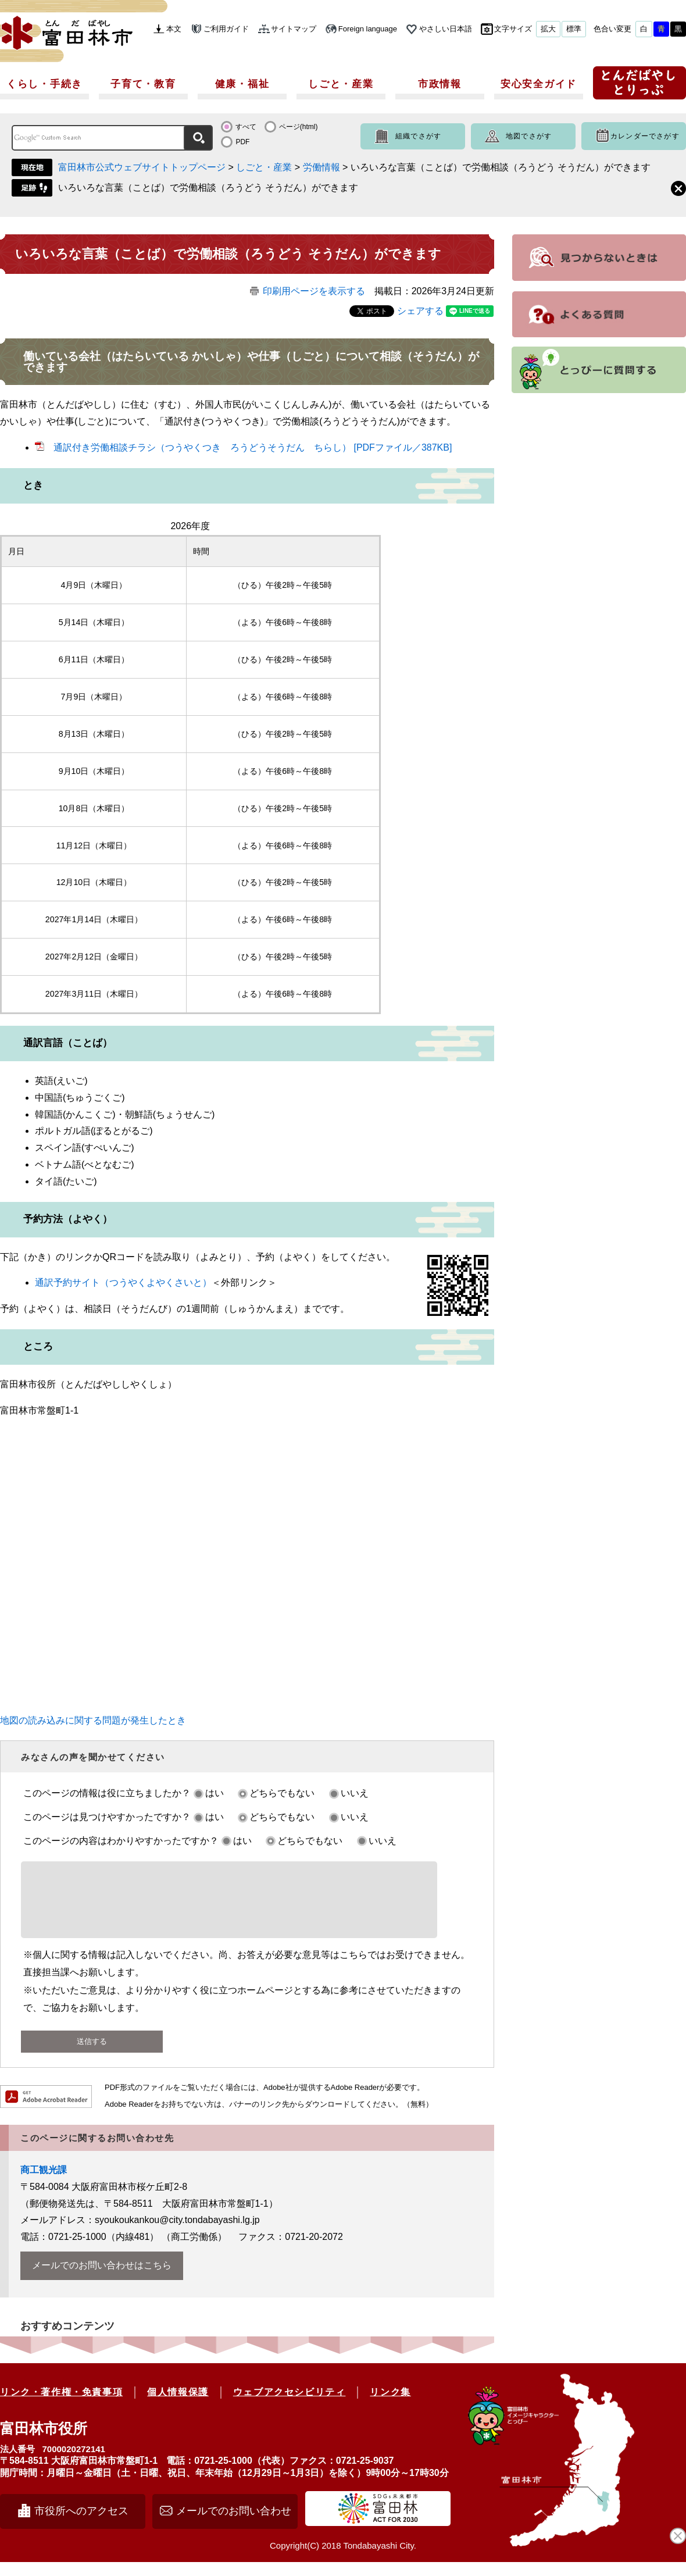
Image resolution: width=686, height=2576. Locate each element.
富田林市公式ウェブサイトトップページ (142, 167)
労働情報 (321, 167)
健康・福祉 (242, 84)
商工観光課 (43, 2184)
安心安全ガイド (539, 84)
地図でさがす (529, 136)
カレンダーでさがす (645, 136)
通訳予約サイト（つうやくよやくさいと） (123, 1282)
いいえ (355, 1793)
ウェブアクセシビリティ (289, 2406)
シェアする (420, 311)
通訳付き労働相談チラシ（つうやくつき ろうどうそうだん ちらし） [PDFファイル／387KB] (252, 447)
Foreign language (367, 28)
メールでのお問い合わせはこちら (102, 2279)
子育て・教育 (143, 84)
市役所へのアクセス (81, 2525)
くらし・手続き (44, 84)
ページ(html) (298, 127)
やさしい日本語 (445, 28)
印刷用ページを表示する (314, 291)
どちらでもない (282, 1793)
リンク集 (390, 2406)
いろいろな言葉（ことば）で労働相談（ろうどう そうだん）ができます (208, 187)
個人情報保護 (178, 2406)
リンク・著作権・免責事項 (61, 2406)
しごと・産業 (340, 84)
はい (214, 1793)
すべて (245, 127)
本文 (173, 28)
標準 (573, 28)
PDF (242, 142)
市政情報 (440, 84)
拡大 (548, 28)
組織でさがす (418, 136)
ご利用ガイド (226, 28)
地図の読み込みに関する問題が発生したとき (93, 1720)
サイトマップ (293, 28)
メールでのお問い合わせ (233, 2525)
